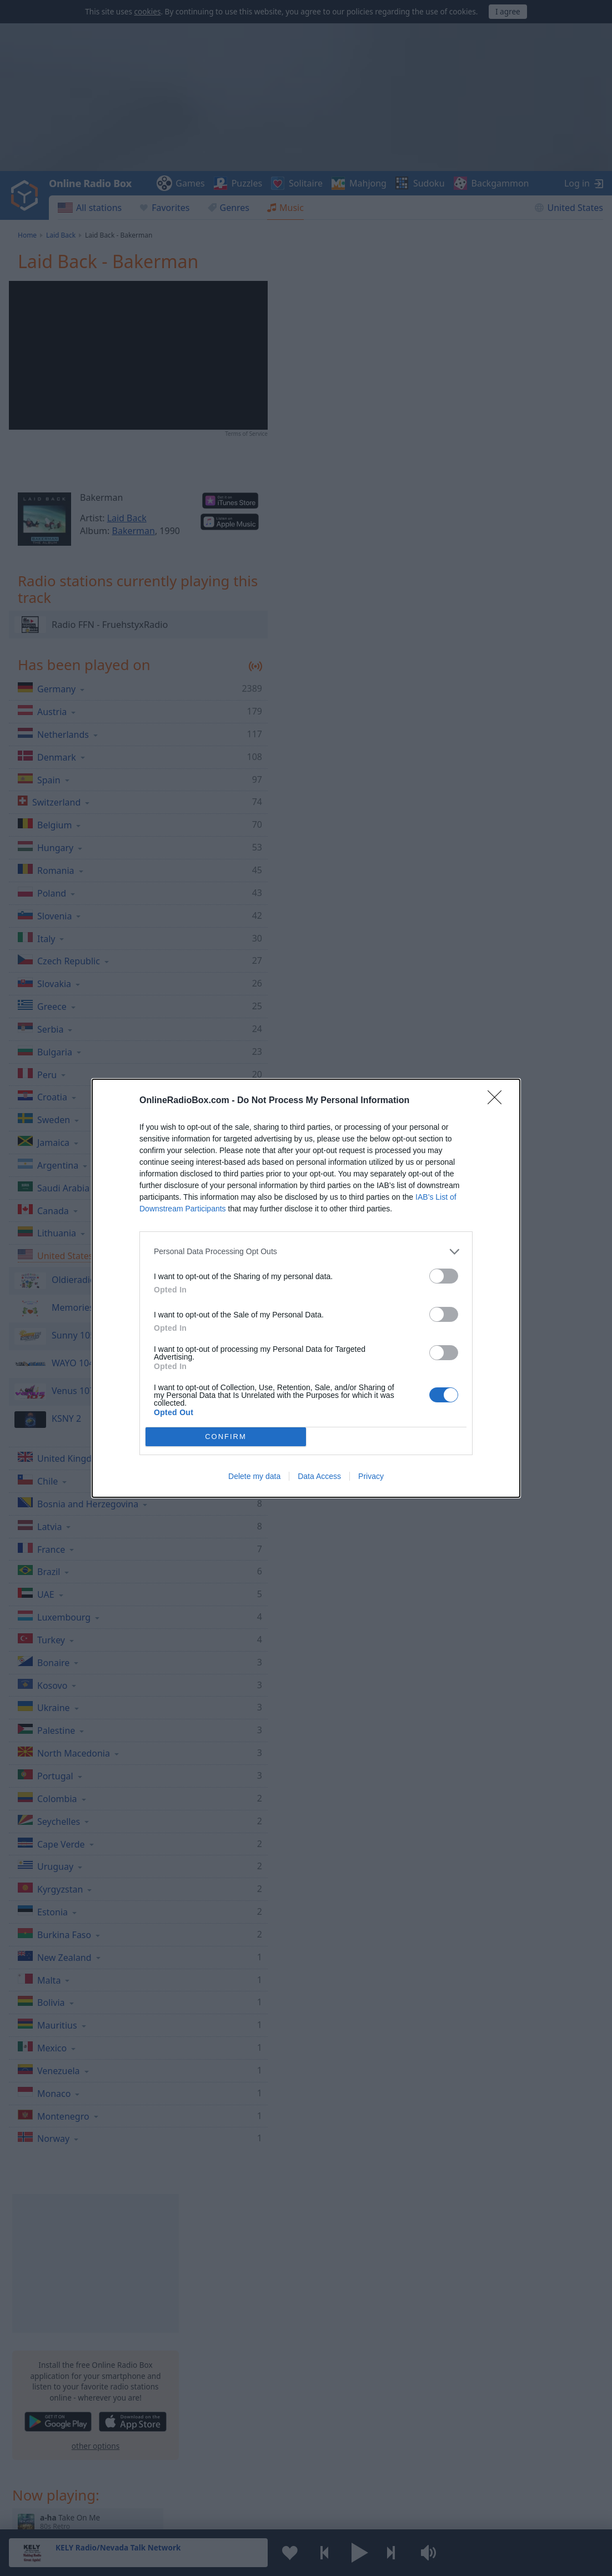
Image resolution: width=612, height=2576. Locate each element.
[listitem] (306, 1251)
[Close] (498, 1100)
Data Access (319, 1476)
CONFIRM (226, 1436)
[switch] (443, 1276)
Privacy (371, 1476)
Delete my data (254, 1476)
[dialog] (306, 1288)
